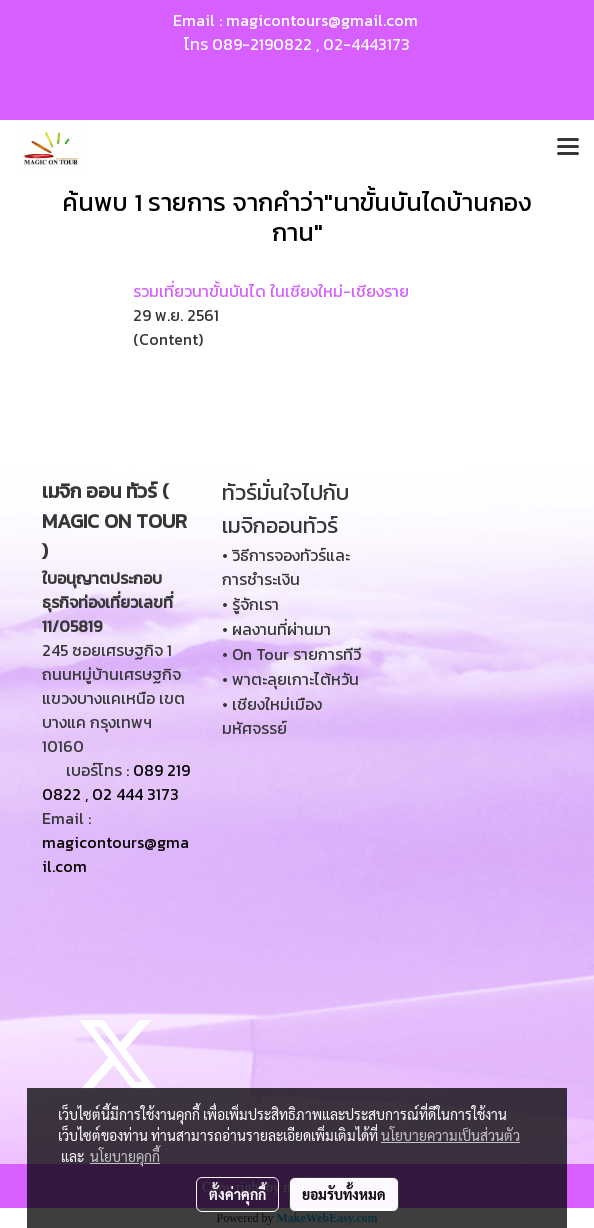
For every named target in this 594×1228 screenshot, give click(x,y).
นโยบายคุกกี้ (125, 1156)
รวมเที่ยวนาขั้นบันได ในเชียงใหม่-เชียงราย (271, 291)
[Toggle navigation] (568, 148)
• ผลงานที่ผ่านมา (276, 629)
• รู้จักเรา (250, 604)
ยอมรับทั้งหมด (344, 1194)
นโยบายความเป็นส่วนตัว (450, 1135)
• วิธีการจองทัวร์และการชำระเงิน (286, 567)
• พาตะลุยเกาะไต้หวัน (290, 679)
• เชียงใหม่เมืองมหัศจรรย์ (272, 716)
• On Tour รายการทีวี (291, 654)
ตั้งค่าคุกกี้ (237, 1194)
